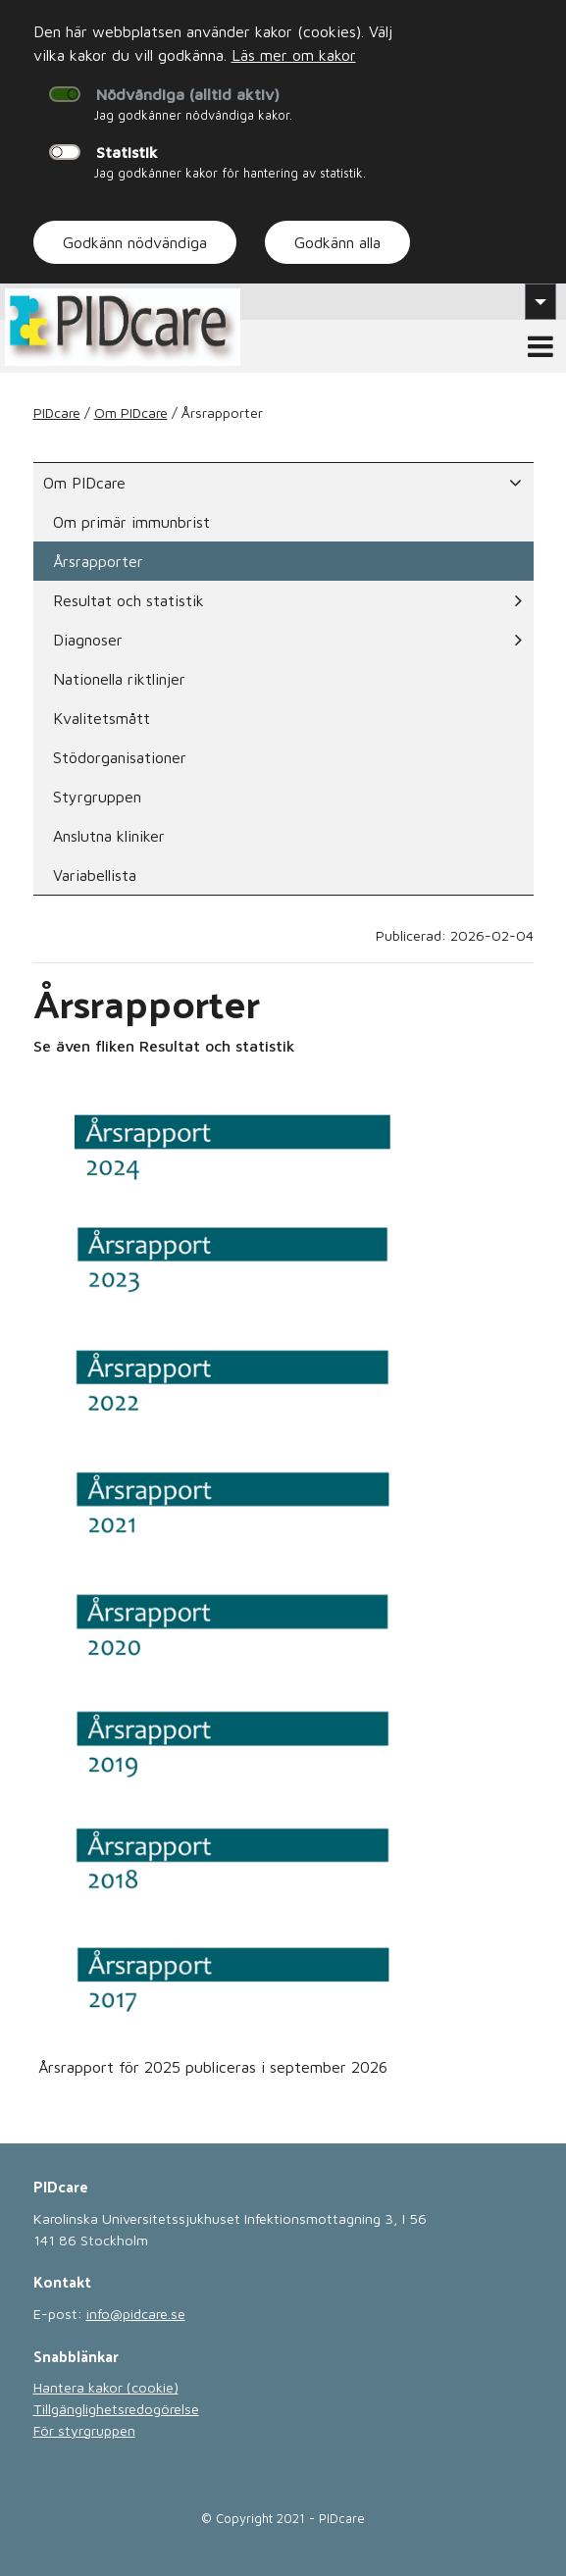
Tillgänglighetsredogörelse (116, 2408)
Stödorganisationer (119, 757)
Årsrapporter (98, 561)
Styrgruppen (97, 796)
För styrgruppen (84, 2430)
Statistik (127, 152)
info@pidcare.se (135, 2313)
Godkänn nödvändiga (135, 242)
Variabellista (94, 875)
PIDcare (56, 412)
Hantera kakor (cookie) (106, 2387)
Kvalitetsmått (101, 718)
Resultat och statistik (287, 600)
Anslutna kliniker (109, 836)
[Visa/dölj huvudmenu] (540, 346)
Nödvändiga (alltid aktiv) (188, 94)
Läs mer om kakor (294, 55)
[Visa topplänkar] (540, 301)
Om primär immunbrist (131, 522)
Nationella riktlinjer (119, 679)
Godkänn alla (337, 242)
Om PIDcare (131, 412)
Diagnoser (287, 639)
